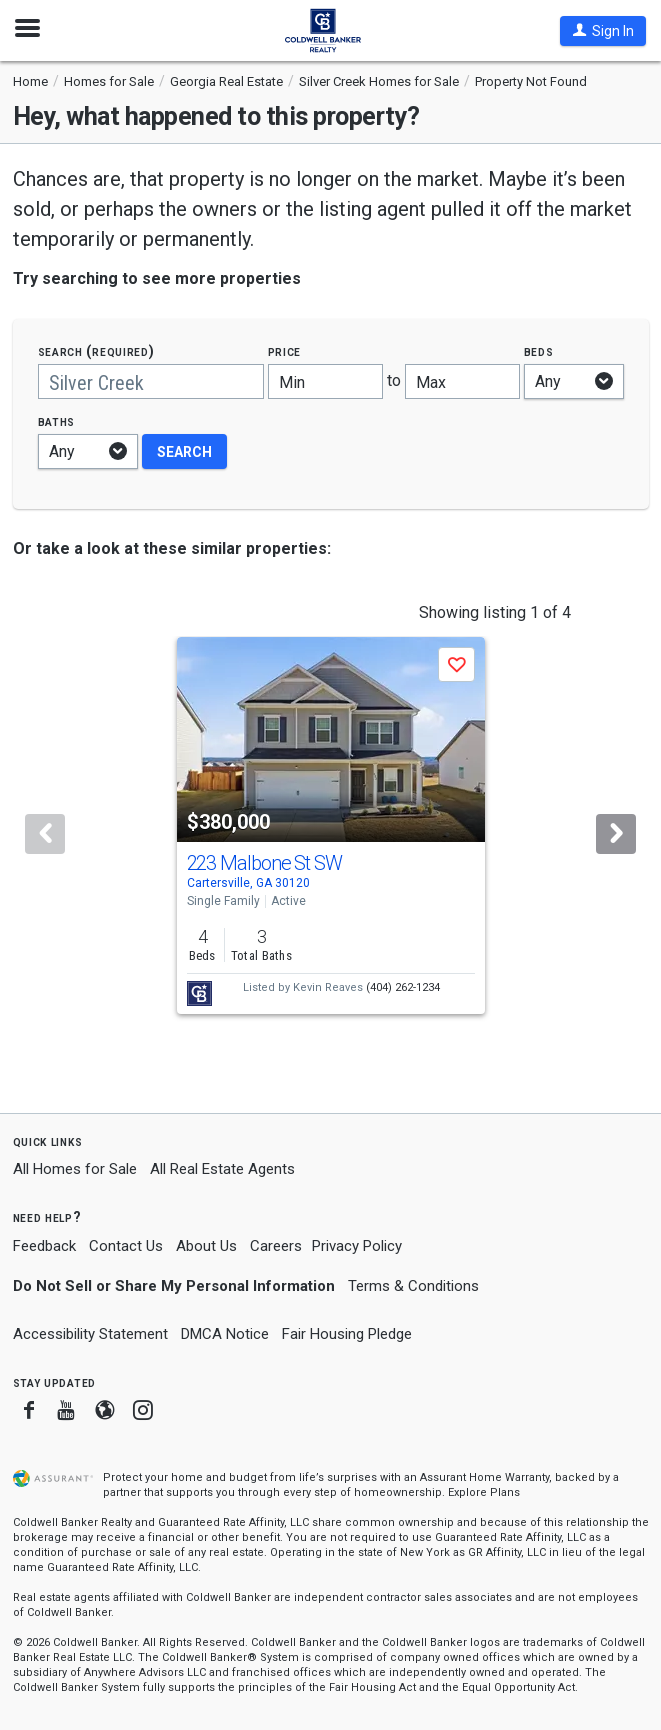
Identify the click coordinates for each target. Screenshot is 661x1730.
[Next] (616, 834)
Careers (276, 1246)
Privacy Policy (357, 1246)
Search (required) (96, 351)
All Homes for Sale (75, 1169)
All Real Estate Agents (222, 1169)
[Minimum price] (325, 381)
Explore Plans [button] (484, 1492)
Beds (539, 351)
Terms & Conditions (413, 1286)
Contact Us (126, 1246)
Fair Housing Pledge (347, 1334)
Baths (57, 421)
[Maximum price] (462, 381)
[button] (603, 31)
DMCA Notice (225, 1334)
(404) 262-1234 (403, 987)
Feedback (44, 1246)
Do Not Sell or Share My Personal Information (174, 1286)
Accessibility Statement (90, 1334)
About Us (206, 1246)
